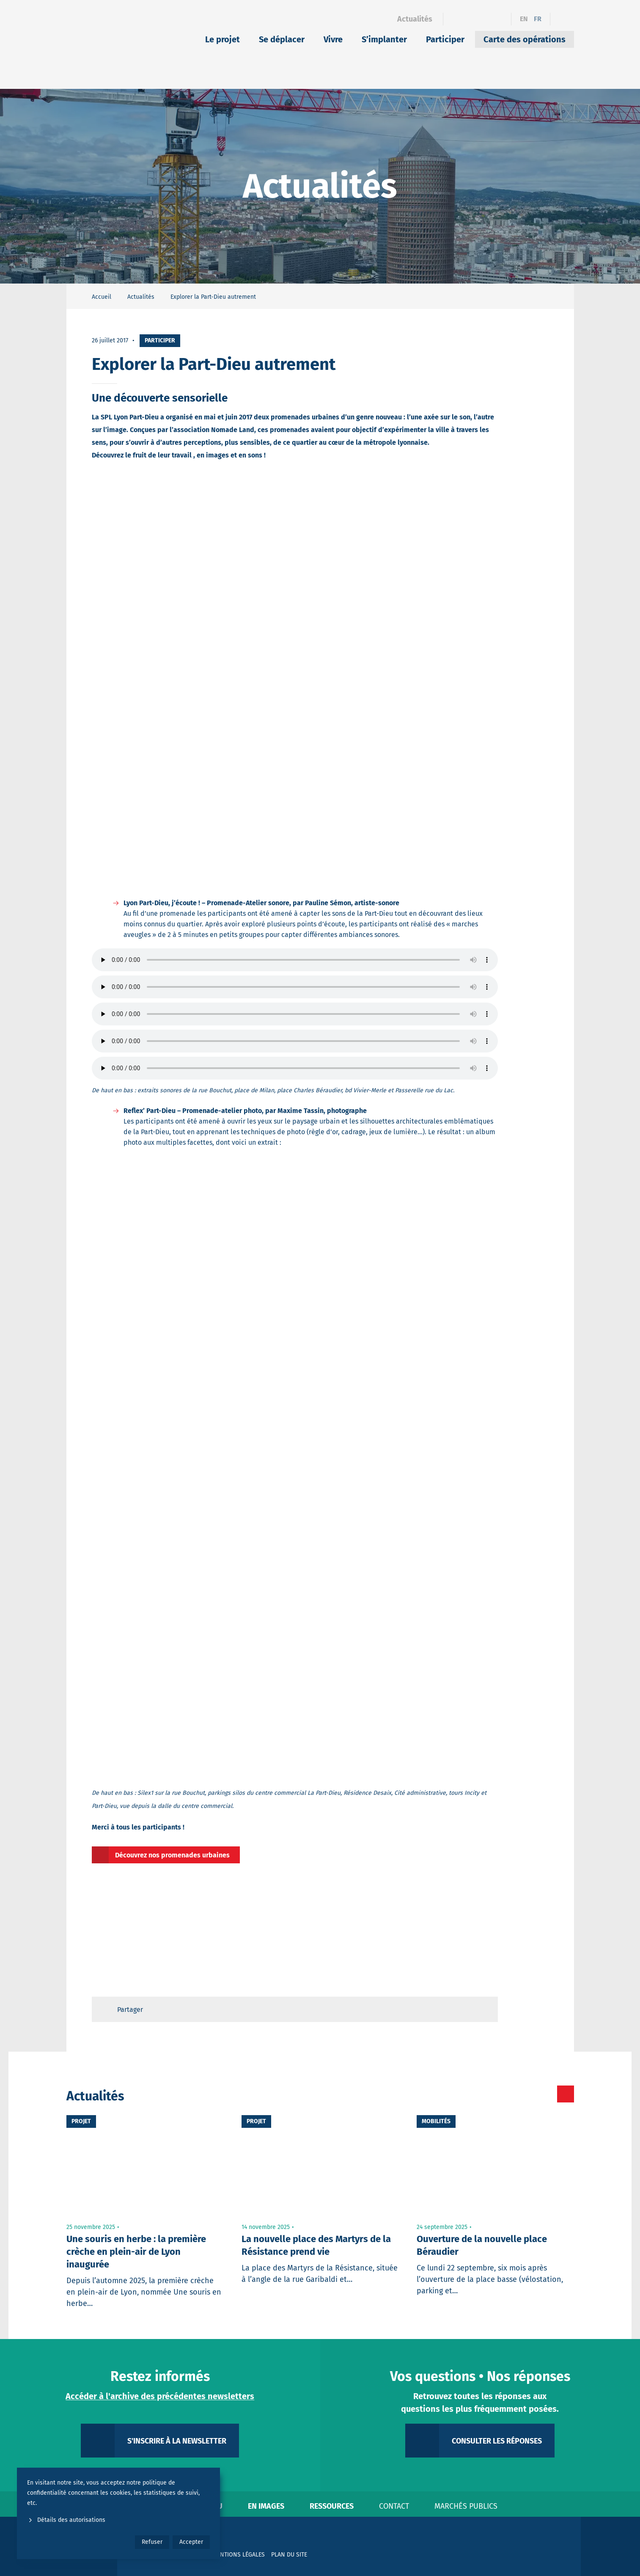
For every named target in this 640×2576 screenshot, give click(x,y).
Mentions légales (238, 2554)
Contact (394, 2506)
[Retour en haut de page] (483, 2009)
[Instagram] (484, 19)
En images (266, 2506)
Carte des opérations (524, 39)
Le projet (222, 39)
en (524, 19)
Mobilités (436, 2121)
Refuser (152, 2542)
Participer (445, 39)
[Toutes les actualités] (530, 2094)
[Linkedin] (469, 19)
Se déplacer (282, 39)
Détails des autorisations (66, 2520)
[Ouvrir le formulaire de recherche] (562, 19)
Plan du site (289, 2554)
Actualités (414, 19)
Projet (81, 2121)
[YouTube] (499, 19)
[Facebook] (455, 19)
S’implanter (384, 39)
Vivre (333, 39)
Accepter (191, 2542)
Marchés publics (465, 2506)
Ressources (332, 2506)
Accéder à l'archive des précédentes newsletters (160, 2396)
